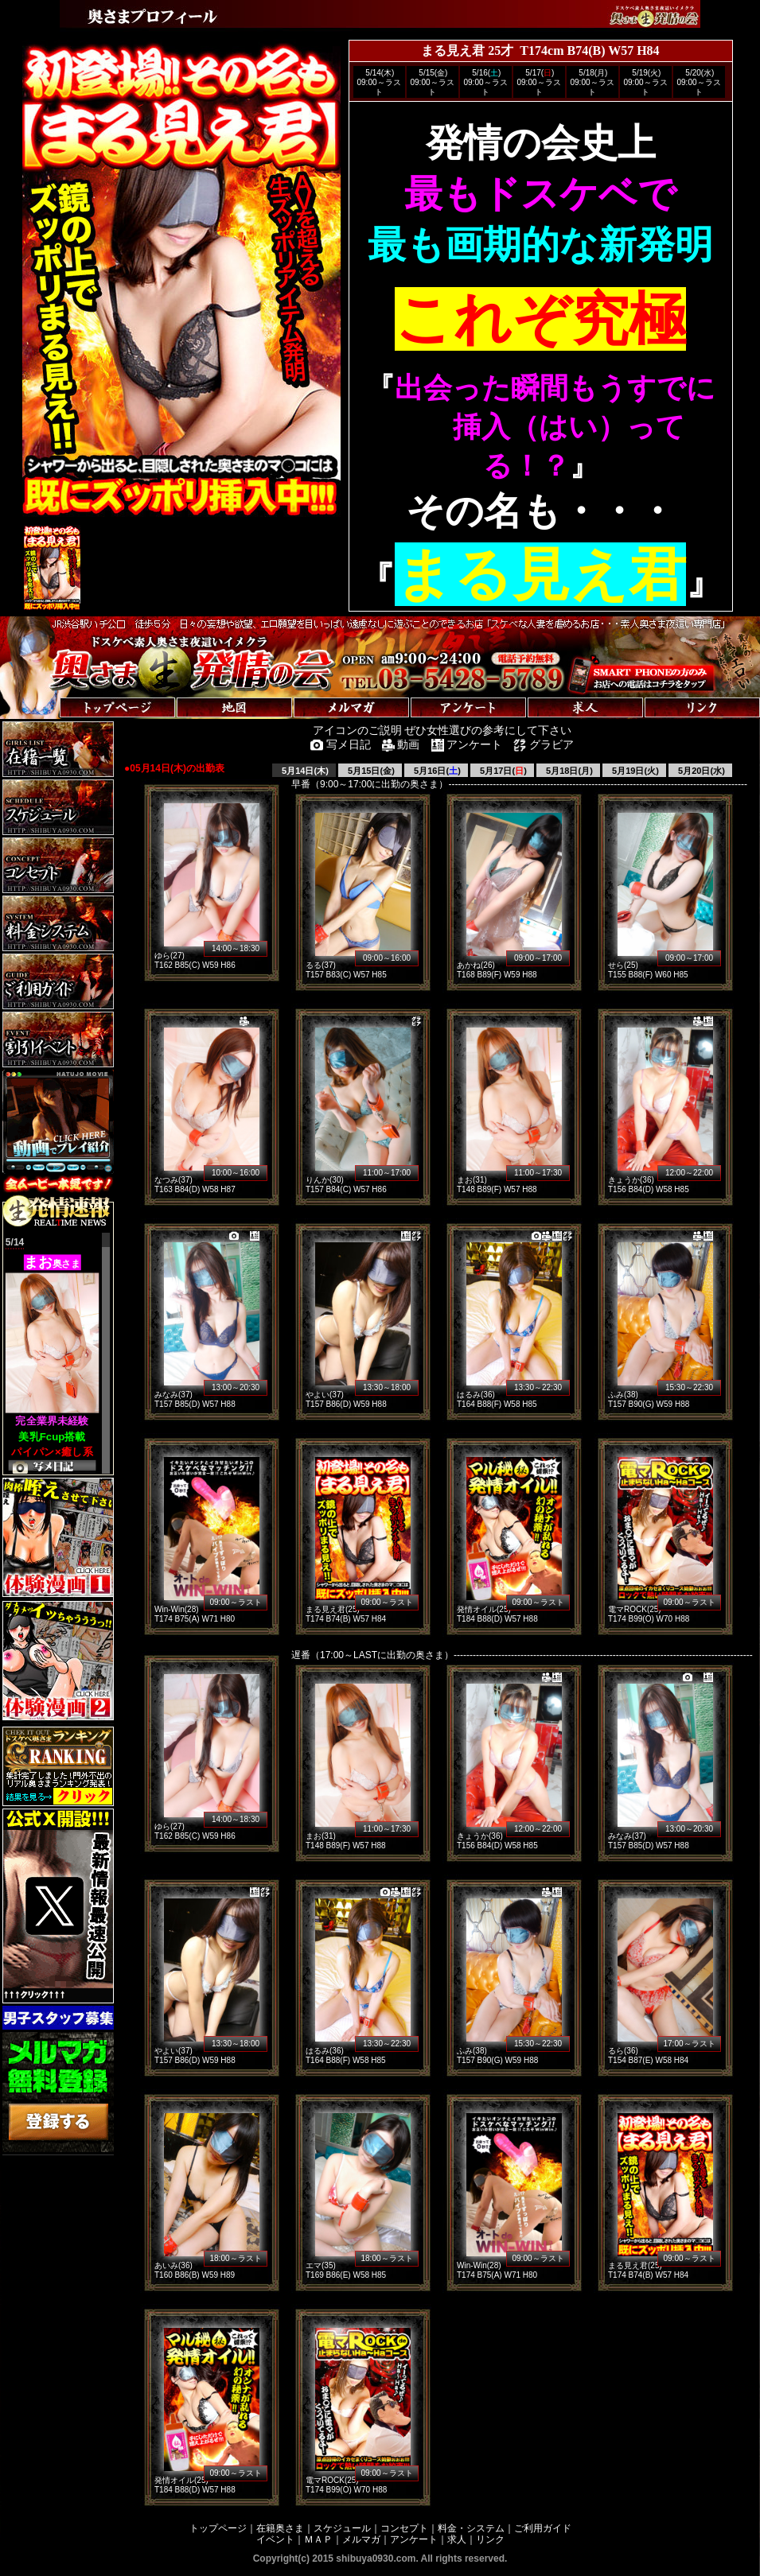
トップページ (218, 2528)
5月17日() (502, 770)
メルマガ (361, 2539)
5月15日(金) (370, 770)
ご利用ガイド (542, 2528)
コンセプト (404, 2528)
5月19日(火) (634, 770)
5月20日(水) (700, 770)
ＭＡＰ (318, 2539)
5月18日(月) (568, 770)
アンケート (414, 2539)
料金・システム (471, 2528)
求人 (456, 2539)
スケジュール (342, 2528)
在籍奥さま (280, 2528)
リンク (490, 2539)
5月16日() (436, 770)
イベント (275, 2539)
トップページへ (49, 691)
